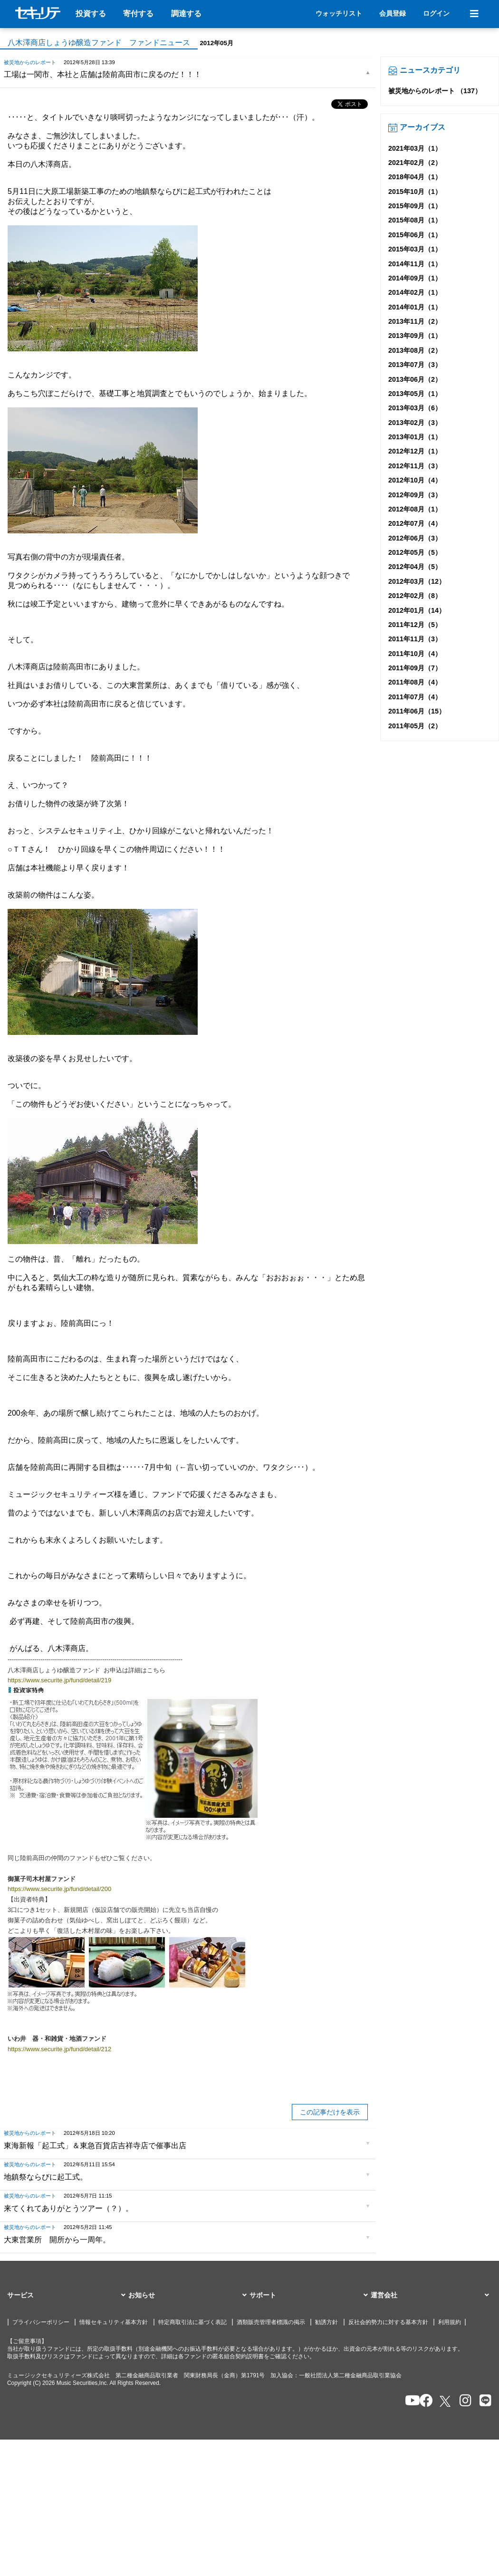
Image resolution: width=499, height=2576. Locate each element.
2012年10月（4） (414, 480)
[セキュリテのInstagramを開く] (463, 2401)
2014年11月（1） (414, 264)
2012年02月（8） (414, 595)
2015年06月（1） (414, 235)
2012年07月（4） (414, 523)
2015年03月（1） (414, 249)
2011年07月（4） (414, 697)
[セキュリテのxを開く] (446, 2401)
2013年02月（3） (414, 422)
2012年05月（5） (414, 552)
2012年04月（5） (414, 566)
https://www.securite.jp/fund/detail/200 (59, 1888)
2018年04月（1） (414, 177)
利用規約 (449, 2322)
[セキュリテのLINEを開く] (483, 2401)
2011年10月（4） (414, 653)
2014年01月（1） (414, 307)
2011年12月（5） (414, 624)
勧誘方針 (326, 2322)
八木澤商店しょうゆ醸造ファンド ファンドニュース (99, 43)
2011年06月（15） (416, 711)
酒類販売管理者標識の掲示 (271, 2322)
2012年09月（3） (414, 495)
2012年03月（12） (416, 581)
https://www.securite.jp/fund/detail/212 (59, 2049)
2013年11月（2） (414, 321)
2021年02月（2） (414, 162)
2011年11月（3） (414, 639)
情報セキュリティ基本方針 (113, 2322)
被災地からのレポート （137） (434, 91)
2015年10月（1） (414, 191)
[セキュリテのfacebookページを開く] (423, 2401)
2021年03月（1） (414, 148)
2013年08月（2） (414, 350)
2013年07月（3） (414, 364)
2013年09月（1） (414, 335)
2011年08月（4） (414, 682)
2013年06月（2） (414, 379)
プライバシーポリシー (40, 2322)
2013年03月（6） (414, 408)
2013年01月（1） (414, 437)
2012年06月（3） (414, 538)
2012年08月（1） (414, 509)
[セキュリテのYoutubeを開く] (408, 2401)
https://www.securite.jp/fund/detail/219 (59, 1680)
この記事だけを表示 (330, 2112)
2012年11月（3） (414, 466)
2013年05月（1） (414, 393)
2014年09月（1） (414, 278)
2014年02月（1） (414, 292)
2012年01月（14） (416, 610)
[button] (67, 2295)
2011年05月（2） (414, 726)
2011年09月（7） (414, 668)
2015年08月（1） (414, 220)
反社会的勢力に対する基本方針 (388, 2322)
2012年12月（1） (414, 451)
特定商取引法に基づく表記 (192, 2322)
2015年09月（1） (414, 206)
